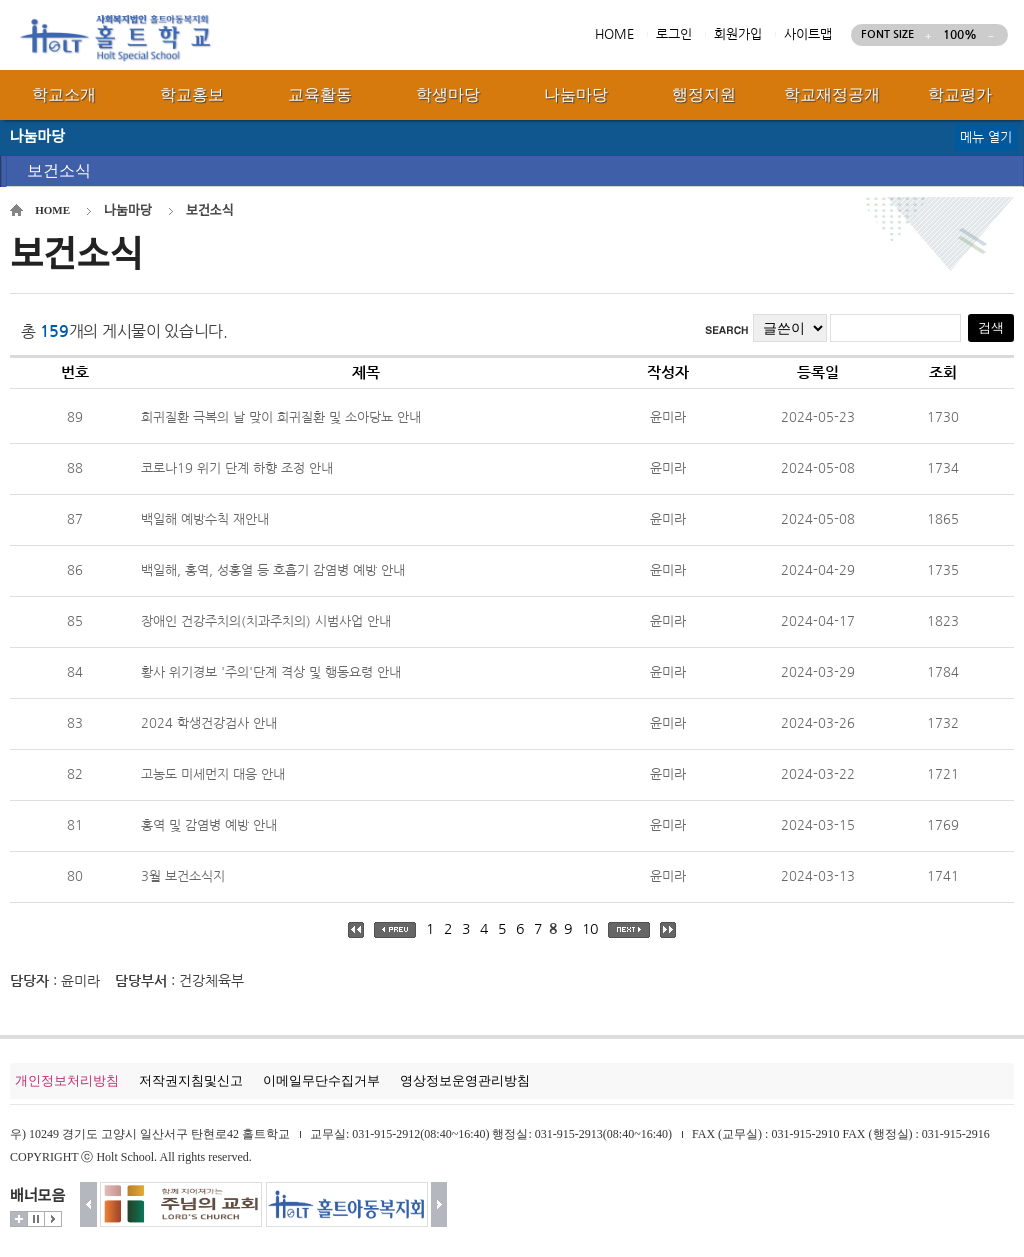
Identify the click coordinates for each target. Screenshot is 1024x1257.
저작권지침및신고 (191, 1080)
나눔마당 (128, 210)
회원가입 (738, 34)
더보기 (19, 1219)
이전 (88, 1204)
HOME (614, 34)
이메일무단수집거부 (321, 1080)
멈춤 (36, 1219)
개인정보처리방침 (67, 1080)
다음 (439, 1204)
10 (590, 929)
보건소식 (59, 170)
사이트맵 (808, 34)
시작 (53, 1219)
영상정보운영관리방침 (465, 1080)
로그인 (674, 34)
